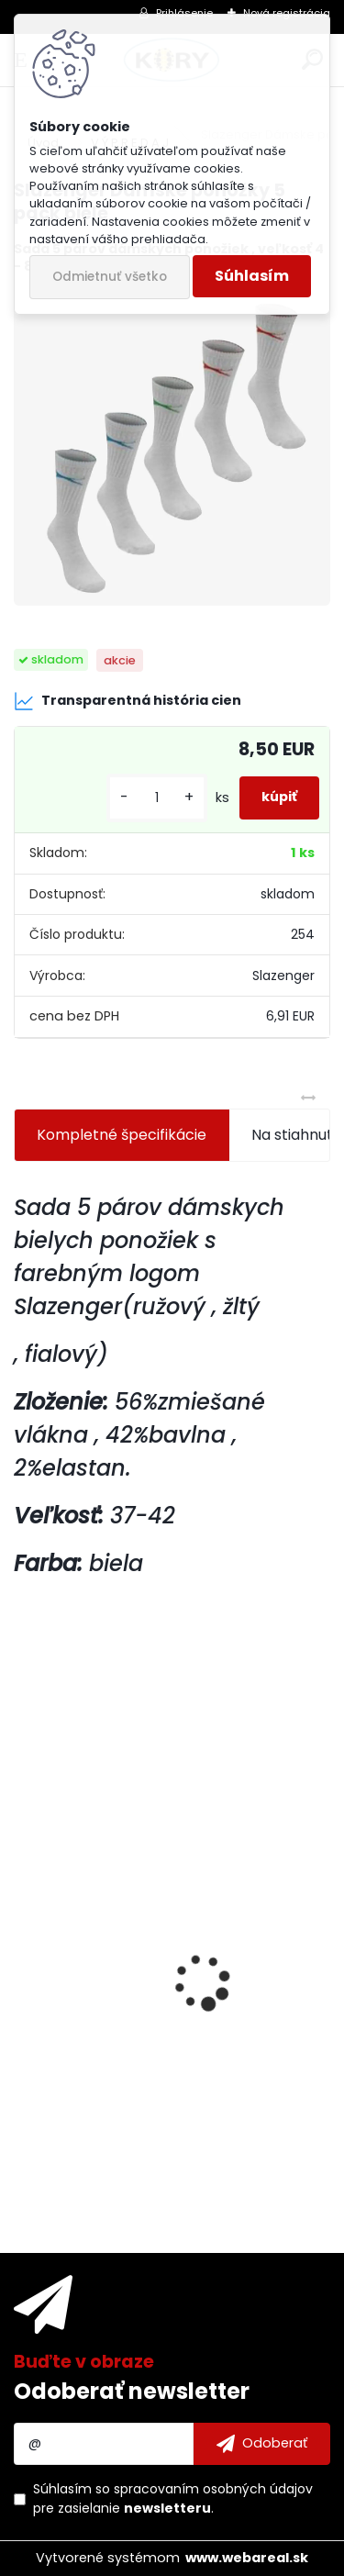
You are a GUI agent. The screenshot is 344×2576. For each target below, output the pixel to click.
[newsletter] (261, 2444)
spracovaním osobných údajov (213, 2489)
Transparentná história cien (127, 701)
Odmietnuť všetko (109, 276)
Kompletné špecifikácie (121, 1134)
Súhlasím (252, 275)
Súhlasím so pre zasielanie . (173, 2498)
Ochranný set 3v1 (88, 1973)
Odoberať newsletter (132, 2391)
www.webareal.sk (246, 2557)
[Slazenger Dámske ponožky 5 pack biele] (172, 448)
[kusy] (157, 798)
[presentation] (24, 1950)
